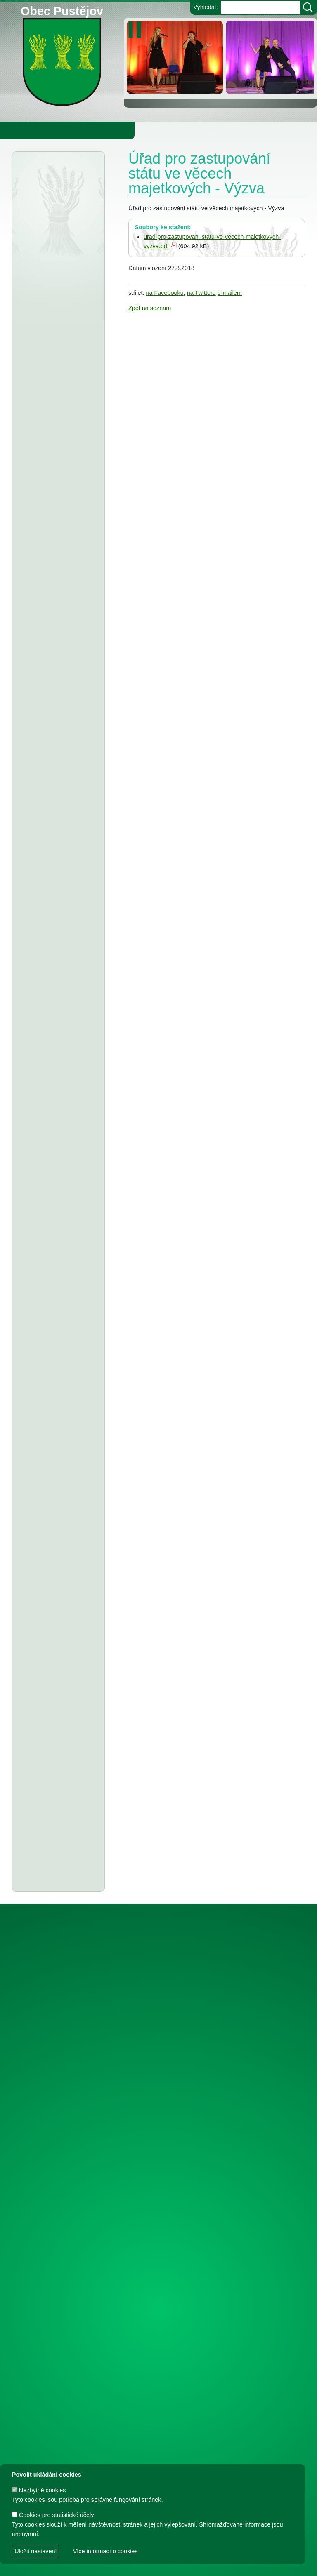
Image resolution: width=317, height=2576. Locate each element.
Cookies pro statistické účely (53, 2515)
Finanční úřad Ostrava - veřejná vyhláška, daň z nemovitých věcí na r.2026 (56, 327)
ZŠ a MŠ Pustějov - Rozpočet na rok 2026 (58, 902)
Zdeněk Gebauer (226, 2565)
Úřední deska (45, 178)
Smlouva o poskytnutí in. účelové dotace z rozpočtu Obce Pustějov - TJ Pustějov (55, 2215)
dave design (113, 2565)
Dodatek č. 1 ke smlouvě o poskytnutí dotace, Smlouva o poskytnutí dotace (58, 1546)
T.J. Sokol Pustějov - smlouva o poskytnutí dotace (55, 1414)
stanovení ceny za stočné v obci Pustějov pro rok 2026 (56, 936)
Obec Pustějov (62, 10)
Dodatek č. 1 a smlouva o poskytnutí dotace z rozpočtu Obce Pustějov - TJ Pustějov (58, 2162)
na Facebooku (164, 292)
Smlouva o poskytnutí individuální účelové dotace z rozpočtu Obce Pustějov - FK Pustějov (57, 1803)
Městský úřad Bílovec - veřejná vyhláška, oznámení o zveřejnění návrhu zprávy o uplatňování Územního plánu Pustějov (56, 443)
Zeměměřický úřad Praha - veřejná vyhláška (51, 692)
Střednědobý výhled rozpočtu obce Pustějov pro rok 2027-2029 (58, 780)
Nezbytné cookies (39, 2490)
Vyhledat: (205, 7)
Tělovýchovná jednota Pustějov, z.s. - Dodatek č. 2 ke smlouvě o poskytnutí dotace (56, 1034)
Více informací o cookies (105, 2551)
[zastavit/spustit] (137, 29)
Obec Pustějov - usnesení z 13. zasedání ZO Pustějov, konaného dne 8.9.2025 (55, 1140)
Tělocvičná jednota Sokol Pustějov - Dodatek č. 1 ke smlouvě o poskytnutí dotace (57, 1087)
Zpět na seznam (149, 308)
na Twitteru (201, 292)
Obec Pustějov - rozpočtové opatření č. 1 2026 (55, 497)
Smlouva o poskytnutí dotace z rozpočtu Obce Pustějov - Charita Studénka (55, 541)
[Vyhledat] (308, 7)
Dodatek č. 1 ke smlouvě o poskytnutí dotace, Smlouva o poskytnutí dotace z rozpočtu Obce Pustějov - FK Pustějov (58, 1939)
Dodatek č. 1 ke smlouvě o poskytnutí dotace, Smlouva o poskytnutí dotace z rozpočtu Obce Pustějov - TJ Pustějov (58, 1866)
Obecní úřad (23, 130)
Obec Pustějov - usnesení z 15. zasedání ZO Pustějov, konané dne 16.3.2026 (55, 638)
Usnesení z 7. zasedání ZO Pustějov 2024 (56, 1759)
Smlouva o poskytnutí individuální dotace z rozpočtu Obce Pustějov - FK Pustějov (56, 2269)
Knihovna (140, 130)
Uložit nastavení (35, 2551)
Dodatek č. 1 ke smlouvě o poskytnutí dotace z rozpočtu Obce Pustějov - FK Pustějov (58, 2385)
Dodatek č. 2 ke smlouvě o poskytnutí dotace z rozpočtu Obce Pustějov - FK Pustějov (58, 2109)
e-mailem (230, 292)
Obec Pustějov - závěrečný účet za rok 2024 (55, 1184)
